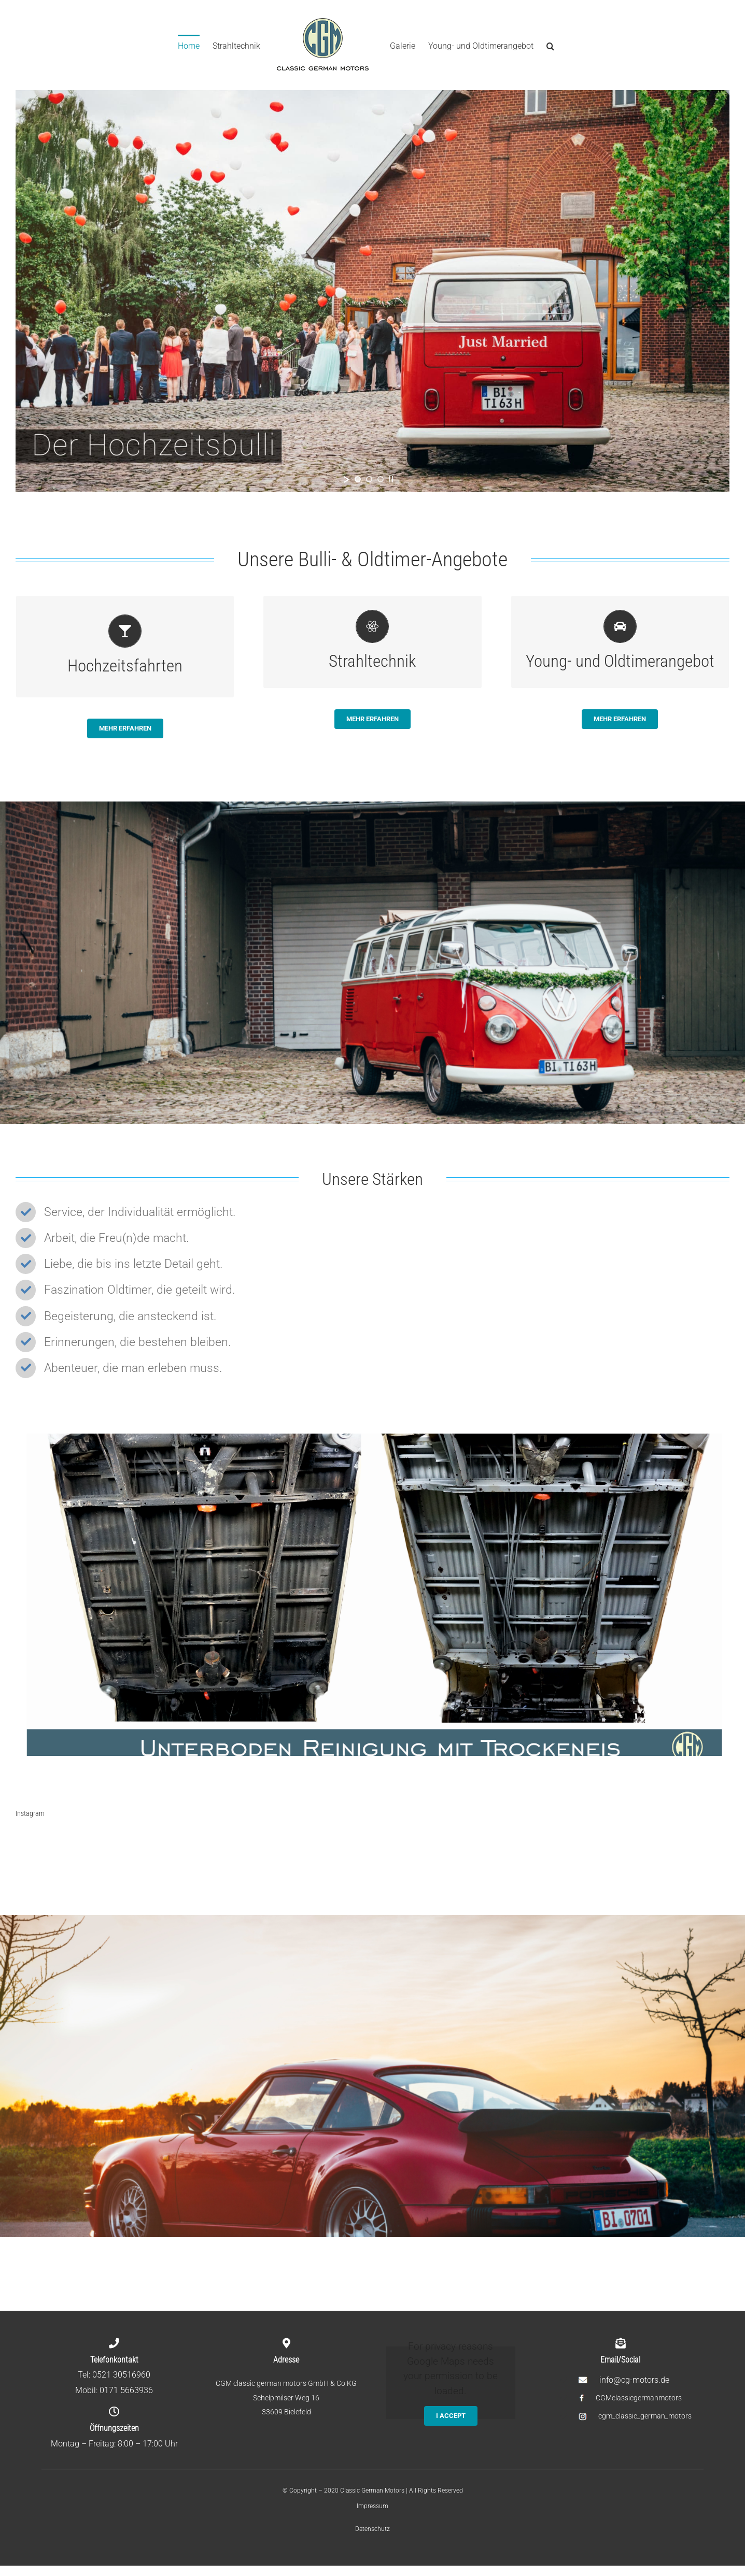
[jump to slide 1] (358, 479)
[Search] (550, 45)
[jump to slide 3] (380, 479)
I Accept (451, 2416)
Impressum (372, 2506)
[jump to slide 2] (369, 479)
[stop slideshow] (391, 479)
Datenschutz (372, 2528)
